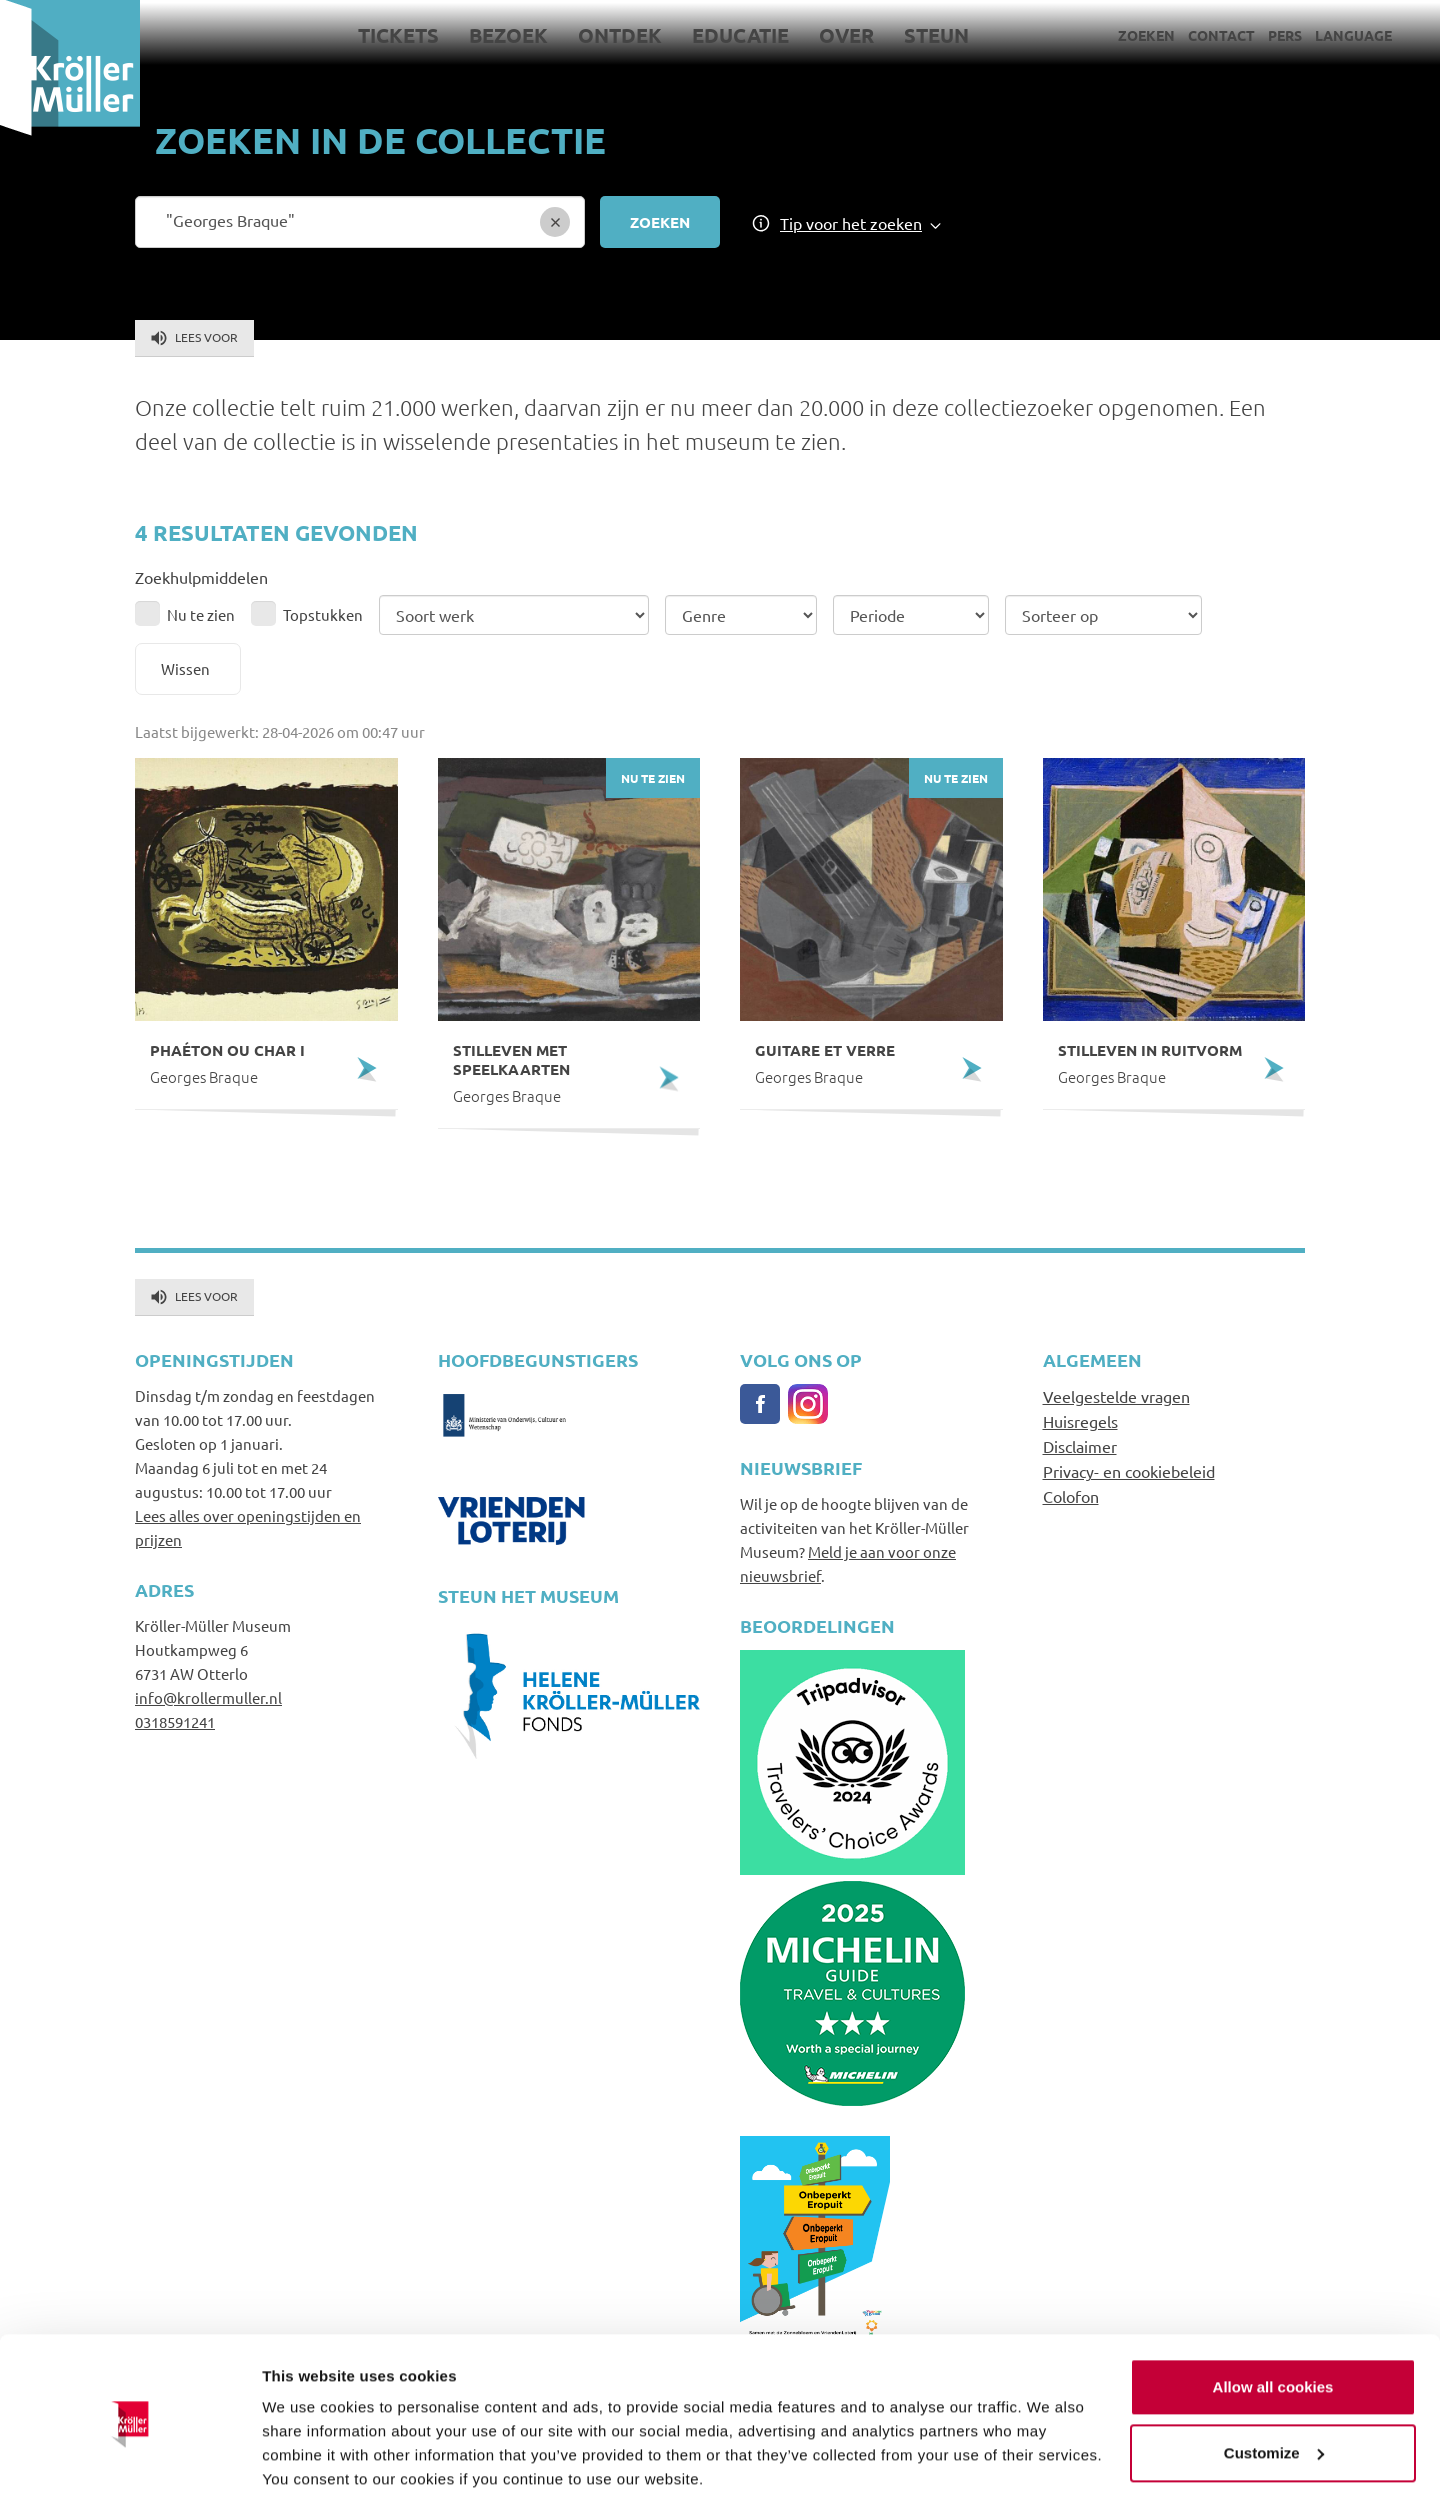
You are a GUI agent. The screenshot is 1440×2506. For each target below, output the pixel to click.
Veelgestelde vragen (1116, 1396)
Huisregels (1080, 1421)
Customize (1274, 2384)
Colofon (1071, 1496)
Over (846, 35)
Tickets (398, 35)
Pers (1285, 35)
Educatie (740, 35)
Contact (1221, 35)
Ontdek (620, 35)
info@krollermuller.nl (208, 1697)
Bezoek (508, 35)
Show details (308, 2466)
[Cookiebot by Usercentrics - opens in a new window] (129, 2467)
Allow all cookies (1273, 2319)
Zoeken (1146, 35)
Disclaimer (1080, 1446)
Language (1353, 35)
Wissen (185, 668)
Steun (936, 35)
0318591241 (175, 1721)
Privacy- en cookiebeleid (1129, 1471)
